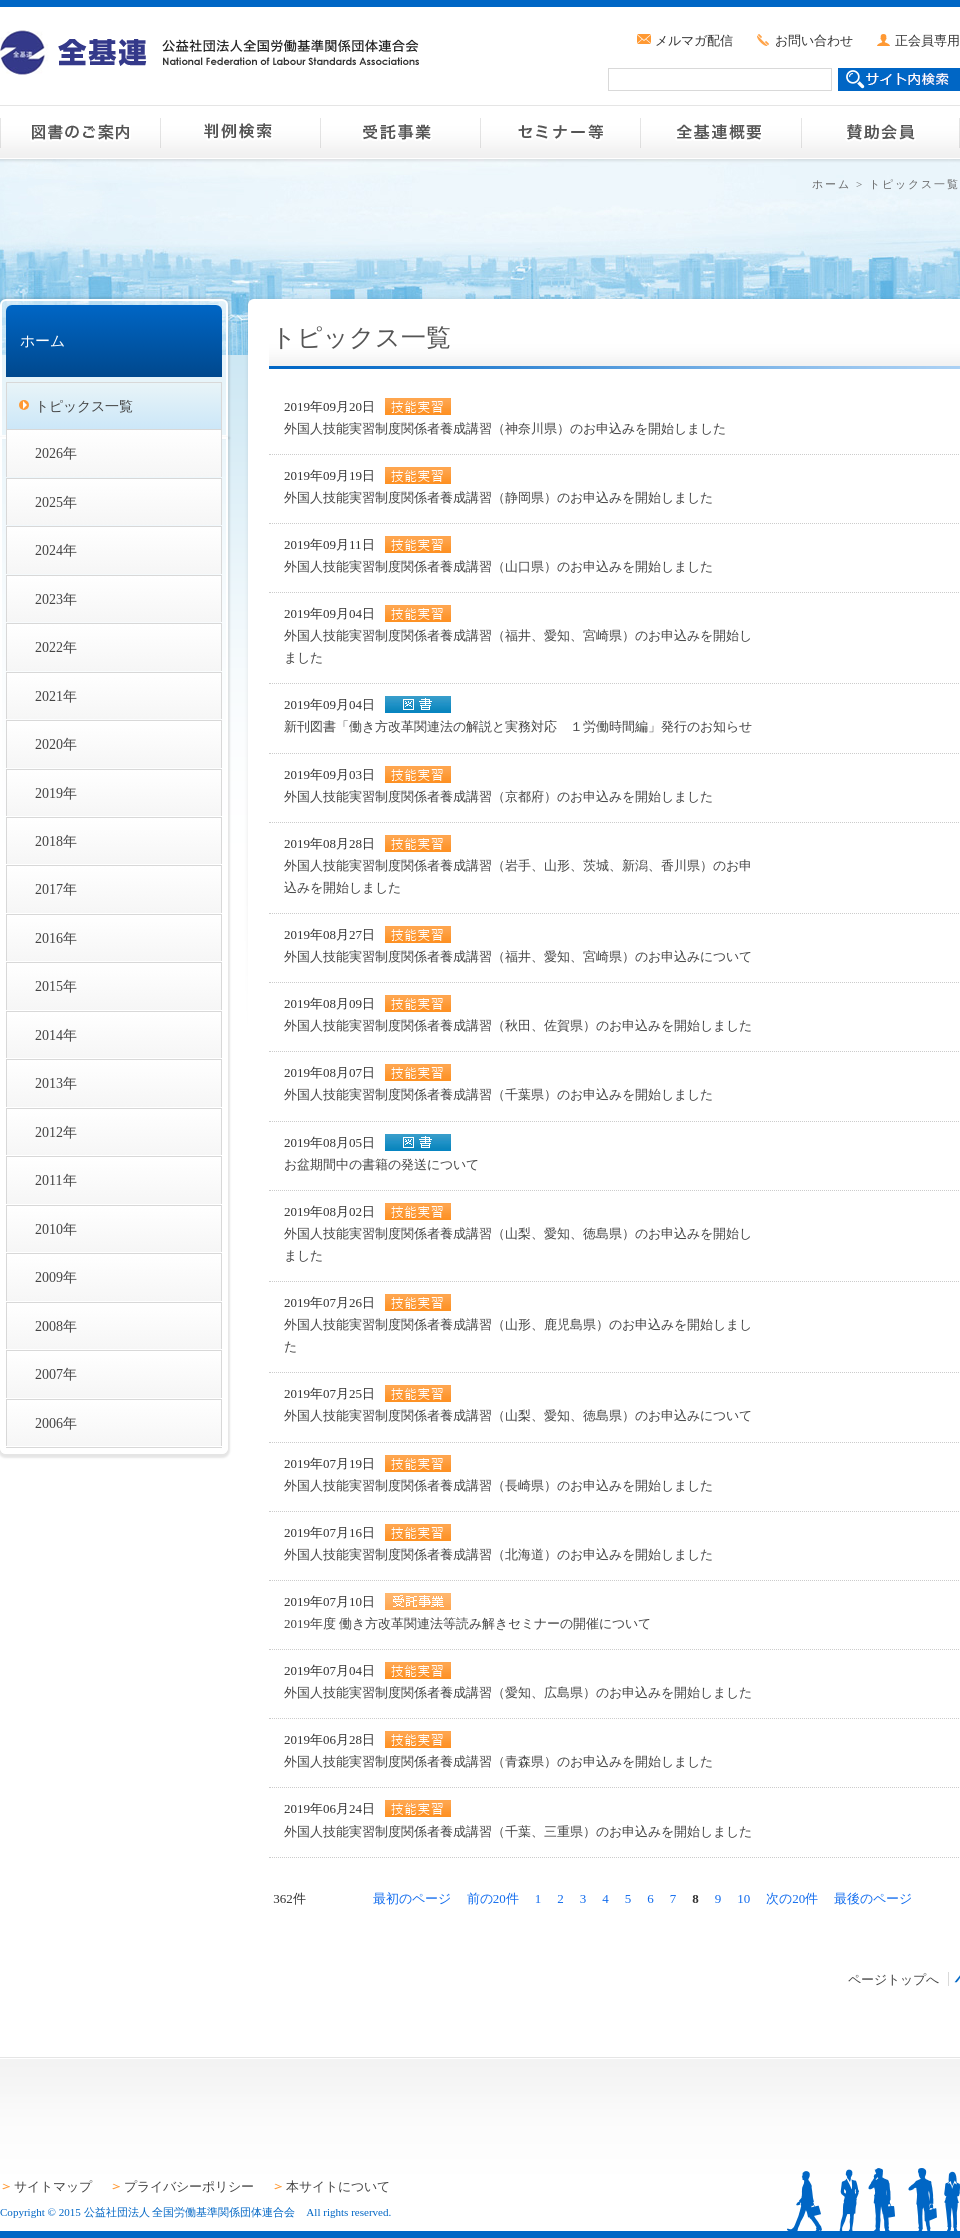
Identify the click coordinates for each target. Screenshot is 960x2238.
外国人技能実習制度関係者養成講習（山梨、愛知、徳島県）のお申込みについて (518, 1415)
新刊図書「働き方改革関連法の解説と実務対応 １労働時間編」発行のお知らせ (518, 726)
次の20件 (792, 1898)
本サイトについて (338, 2186)
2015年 (56, 986)
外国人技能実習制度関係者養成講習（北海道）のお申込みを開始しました (498, 1554)
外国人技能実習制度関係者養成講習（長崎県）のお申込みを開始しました (498, 1485)
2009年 (56, 1277)
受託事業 (400, 132)
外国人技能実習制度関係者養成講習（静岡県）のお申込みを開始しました (498, 497)
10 (743, 1898)
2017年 (56, 889)
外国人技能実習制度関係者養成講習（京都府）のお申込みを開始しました (498, 796)
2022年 (56, 647)
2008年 (56, 1326)
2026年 (56, 453)
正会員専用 (927, 40)
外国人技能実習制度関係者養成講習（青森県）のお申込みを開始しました (498, 1761)
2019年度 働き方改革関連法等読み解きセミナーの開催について (467, 1623)
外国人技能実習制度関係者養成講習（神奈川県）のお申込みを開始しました (505, 428)
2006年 (56, 1423)
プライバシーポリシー (189, 2186)
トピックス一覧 (84, 406)
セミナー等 (560, 132)
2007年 (56, 1374)
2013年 (56, 1083)
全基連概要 (720, 132)
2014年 (56, 1035)
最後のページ (873, 1898)
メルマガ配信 (694, 40)
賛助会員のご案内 (880, 132)
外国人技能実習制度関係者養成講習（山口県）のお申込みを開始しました (498, 566)
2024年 (56, 550)
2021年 (56, 696)
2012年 (56, 1132)
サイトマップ (53, 2186)
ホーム (831, 184)
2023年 (56, 599)
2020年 (56, 744)
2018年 (56, 841)
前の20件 (493, 1898)
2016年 (56, 938)
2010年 (56, 1229)
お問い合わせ (814, 40)
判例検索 (240, 132)
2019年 (56, 793)
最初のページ (412, 1898)
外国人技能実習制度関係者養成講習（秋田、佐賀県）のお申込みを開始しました (518, 1025)
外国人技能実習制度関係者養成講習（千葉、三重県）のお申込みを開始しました (518, 1831)
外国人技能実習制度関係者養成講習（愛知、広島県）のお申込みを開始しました (518, 1692)
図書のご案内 (80, 132)
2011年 (56, 1180)
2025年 (56, 502)
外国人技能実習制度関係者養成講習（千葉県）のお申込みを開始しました (498, 1094)
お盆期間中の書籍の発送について (381, 1164)
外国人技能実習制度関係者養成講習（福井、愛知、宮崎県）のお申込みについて (518, 956)
